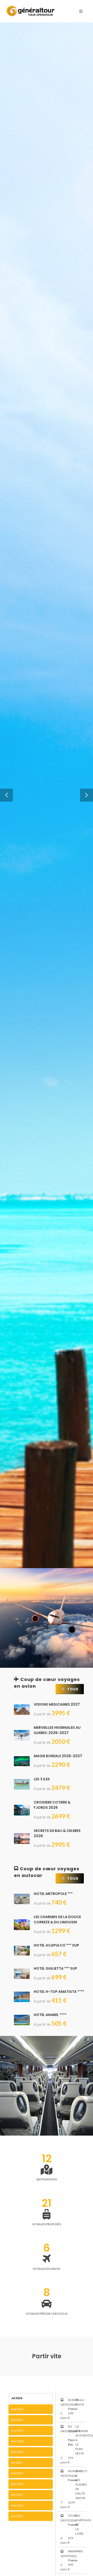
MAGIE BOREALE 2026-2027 (58, 1755)
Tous (69, 1689)
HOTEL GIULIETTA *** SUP (55, 1968)
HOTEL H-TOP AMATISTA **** (59, 1991)
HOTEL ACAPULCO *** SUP (56, 1945)
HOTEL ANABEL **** (50, 2014)
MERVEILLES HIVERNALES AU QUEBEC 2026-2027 (57, 1730)
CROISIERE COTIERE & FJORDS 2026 (52, 1805)
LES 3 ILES (42, 1779)
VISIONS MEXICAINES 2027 (57, 1704)
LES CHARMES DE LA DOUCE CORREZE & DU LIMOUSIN (57, 1919)
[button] (6, 795)
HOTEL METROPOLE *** (53, 1893)
